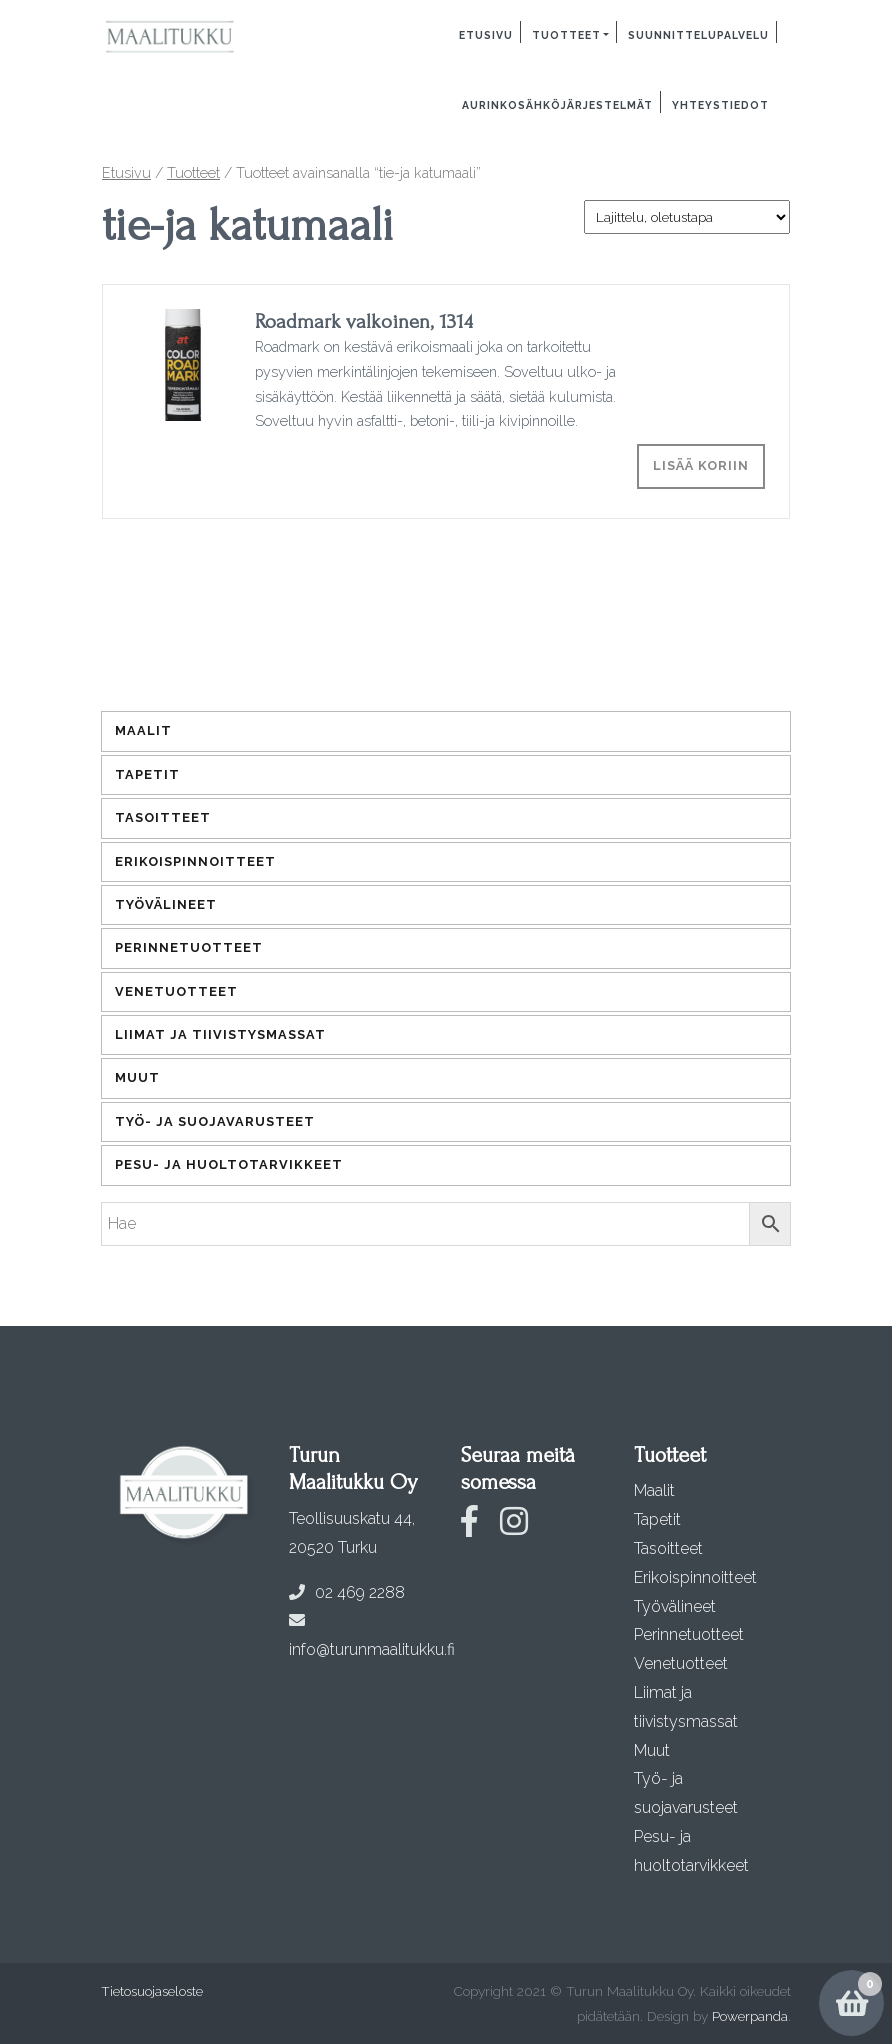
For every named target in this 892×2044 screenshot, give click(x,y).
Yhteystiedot (720, 105)
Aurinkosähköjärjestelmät (557, 105)
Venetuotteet (176, 991)
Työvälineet (166, 904)
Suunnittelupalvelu (698, 35)
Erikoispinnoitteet (195, 861)
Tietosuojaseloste (152, 1991)
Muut (137, 1077)
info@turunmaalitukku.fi (372, 1635)
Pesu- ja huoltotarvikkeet (229, 1164)
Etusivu (486, 35)
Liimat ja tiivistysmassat (220, 1034)
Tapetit (147, 774)
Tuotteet (566, 35)
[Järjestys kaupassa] (687, 217)
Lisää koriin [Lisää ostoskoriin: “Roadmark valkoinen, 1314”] (701, 465)
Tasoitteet (163, 817)
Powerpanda (750, 2016)
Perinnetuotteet (189, 947)
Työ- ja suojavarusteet (215, 1121)
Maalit (143, 730)
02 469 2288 (347, 1592)
